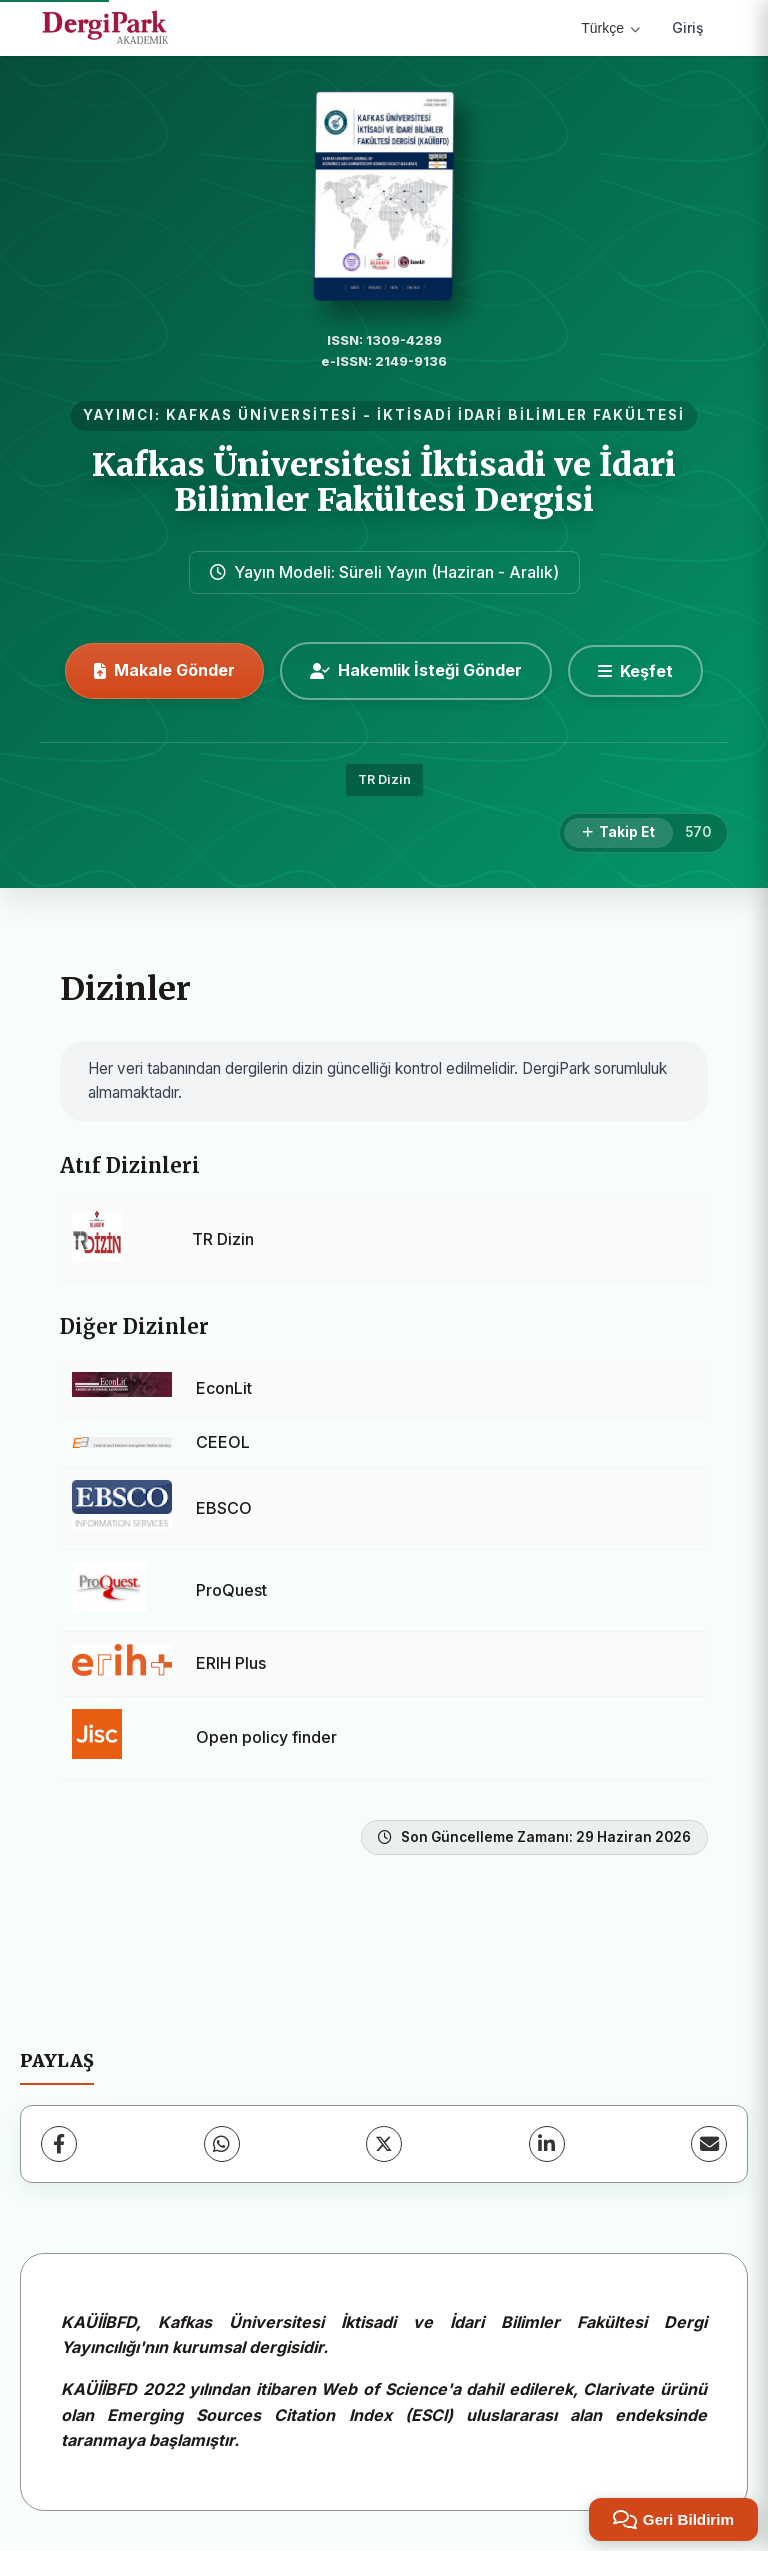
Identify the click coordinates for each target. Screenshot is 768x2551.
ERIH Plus (231, 1663)
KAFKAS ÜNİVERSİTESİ (262, 415)
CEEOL (223, 1442)
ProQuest (231, 1590)
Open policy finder (266, 1737)
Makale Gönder (164, 670)
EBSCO (224, 1508)
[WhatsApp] (222, 2144)
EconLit (224, 1388)
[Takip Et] (618, 833)
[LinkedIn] (547, 2144)
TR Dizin (384, 779)
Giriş (688, 27)
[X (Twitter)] (384, 2144)
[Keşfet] (635, 671)
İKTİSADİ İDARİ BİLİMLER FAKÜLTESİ (531, 415)
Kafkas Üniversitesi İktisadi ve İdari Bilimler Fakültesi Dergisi (384, 482)
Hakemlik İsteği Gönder (416, 670)
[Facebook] (59, 2144)
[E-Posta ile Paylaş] (709, 2144)
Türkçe (610, 28)
